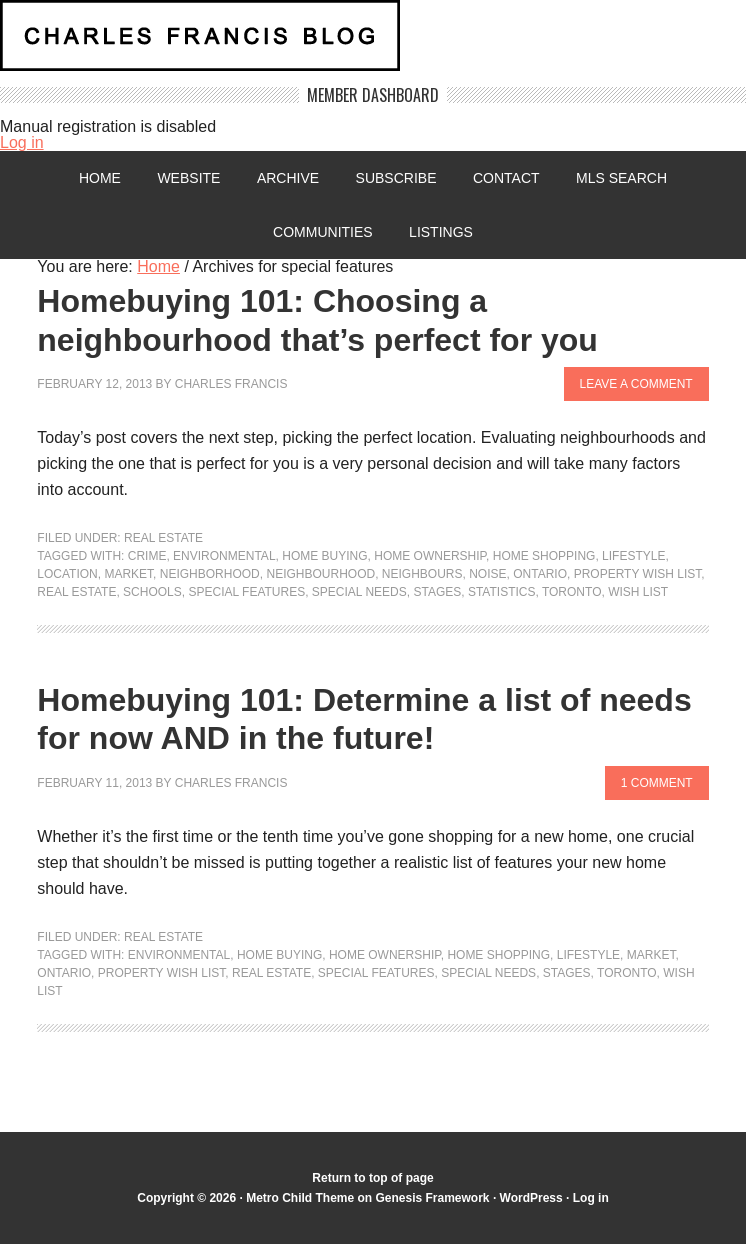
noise (487, 574)
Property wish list (638, 574)
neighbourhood (320, 574)
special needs (359, 592)
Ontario (540, 574)
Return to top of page (372, 1178)
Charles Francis (231, 384)
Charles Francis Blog (373, 43)
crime (147, 556)
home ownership (430, 556)
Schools (152, 592)
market (128, 574)
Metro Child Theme (300, 1198)
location (67, 574)
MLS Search (621, 178)
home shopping (544, 556)
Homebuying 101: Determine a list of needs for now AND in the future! (364, 719)
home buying (324, 556)
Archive (288, 178)
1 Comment (657, 783)
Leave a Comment (636, 384)
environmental (224, 556)
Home (100, 178)
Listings (441, 232)
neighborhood (210, 574)
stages (437, 592)
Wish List (638, 592)
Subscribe (396, 178)
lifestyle (633, 556)
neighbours (422, 574)
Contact (506, 178)
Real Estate (163, 538)
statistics (502, 592)
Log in (22, 142)
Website (188, 178)
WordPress (531, 1198)
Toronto (572, 592)
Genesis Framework (432, 1198)
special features (246, 592)
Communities (323, 232)
